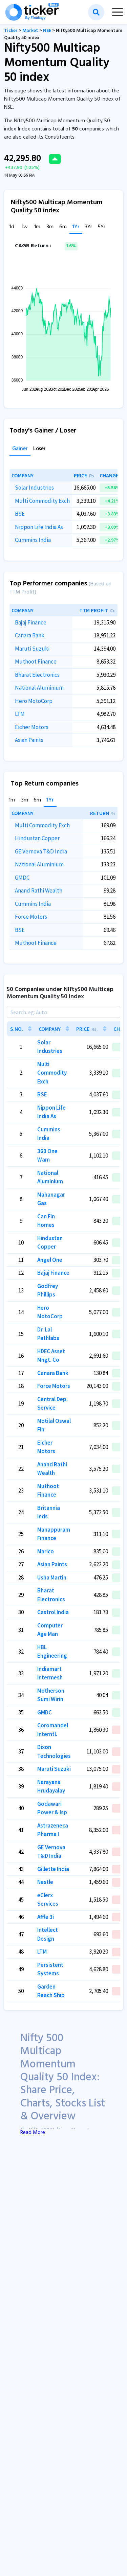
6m (63, 227)
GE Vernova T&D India (41, 851)
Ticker (11, 31)
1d (11, 227)
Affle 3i (45, 1917)
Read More (32, 2133)
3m (50, 227)
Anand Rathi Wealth (38, 890)
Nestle (45, 1882)
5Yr (101, 227)
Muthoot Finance (36, 661)
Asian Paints (29, 740)
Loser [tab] (39, 448)
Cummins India (33, 540)
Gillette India (53, 1869)
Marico (45, 1551)
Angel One (49, 1260)
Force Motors (31, 916)
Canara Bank (29, 635)
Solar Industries (34, 487)
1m (37, 227)
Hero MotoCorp (33, 701)
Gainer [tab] (20, 448)
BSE (20, 513)
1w (25, 227)
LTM (20, 714)
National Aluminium (39, 687)
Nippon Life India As (39, 527)
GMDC (22, 877)
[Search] (63, 1012)
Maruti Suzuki (32, 648)
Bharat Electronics (37, 674)
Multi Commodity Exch (42, 501)
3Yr (88, 227)
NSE (47, 31)
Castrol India (53, 1612)
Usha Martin (51, 1577)
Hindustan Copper (37, 838)
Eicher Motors (31, 727)
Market (30, 31)
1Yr (76, 227)
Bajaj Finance (30, 622)
